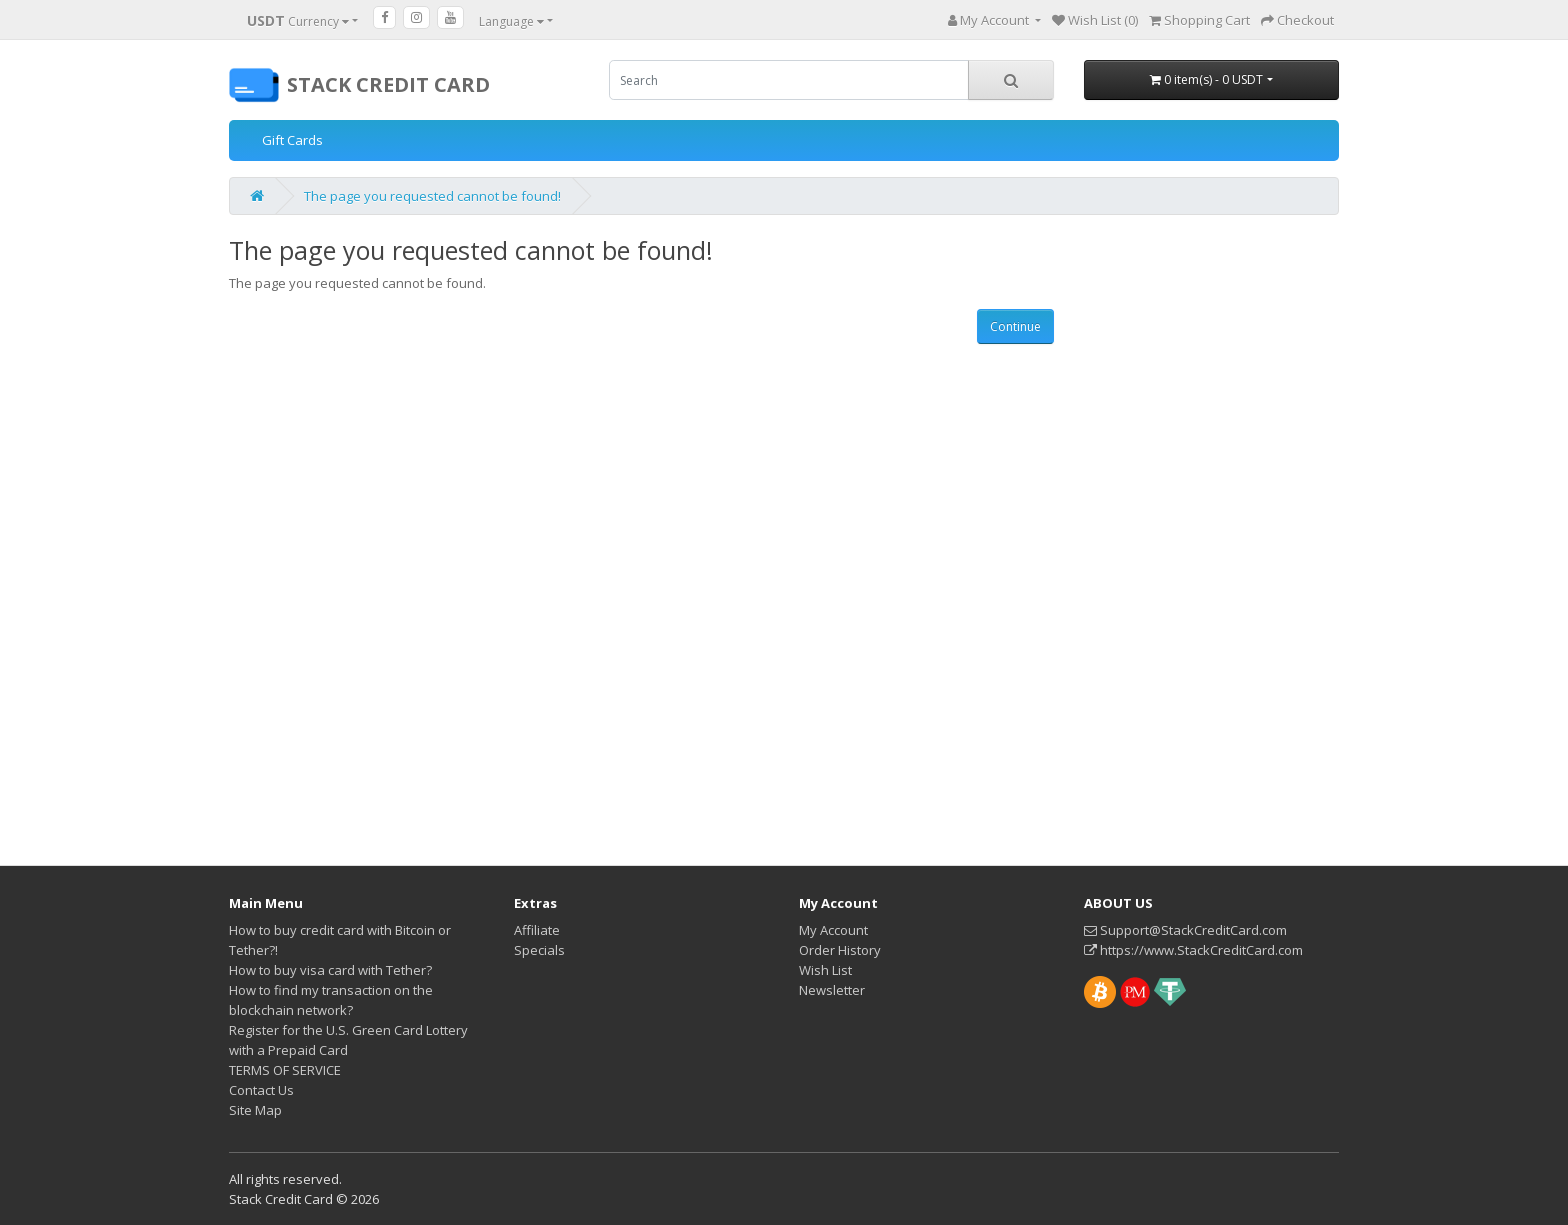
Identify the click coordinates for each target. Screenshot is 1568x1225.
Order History (840, 950)
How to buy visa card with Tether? (330, 970)
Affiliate (537, 930)
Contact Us (261, 1090)
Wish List (825, 970)
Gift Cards (292, 140)
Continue (1015, 326)
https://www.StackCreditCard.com (1193, 950)
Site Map (255, 1110)
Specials (539, 950)
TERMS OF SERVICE (285, 1070)
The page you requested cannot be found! (432, 196)
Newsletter (832, 990)
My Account (833, 930)
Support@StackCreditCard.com (1185, 930)
